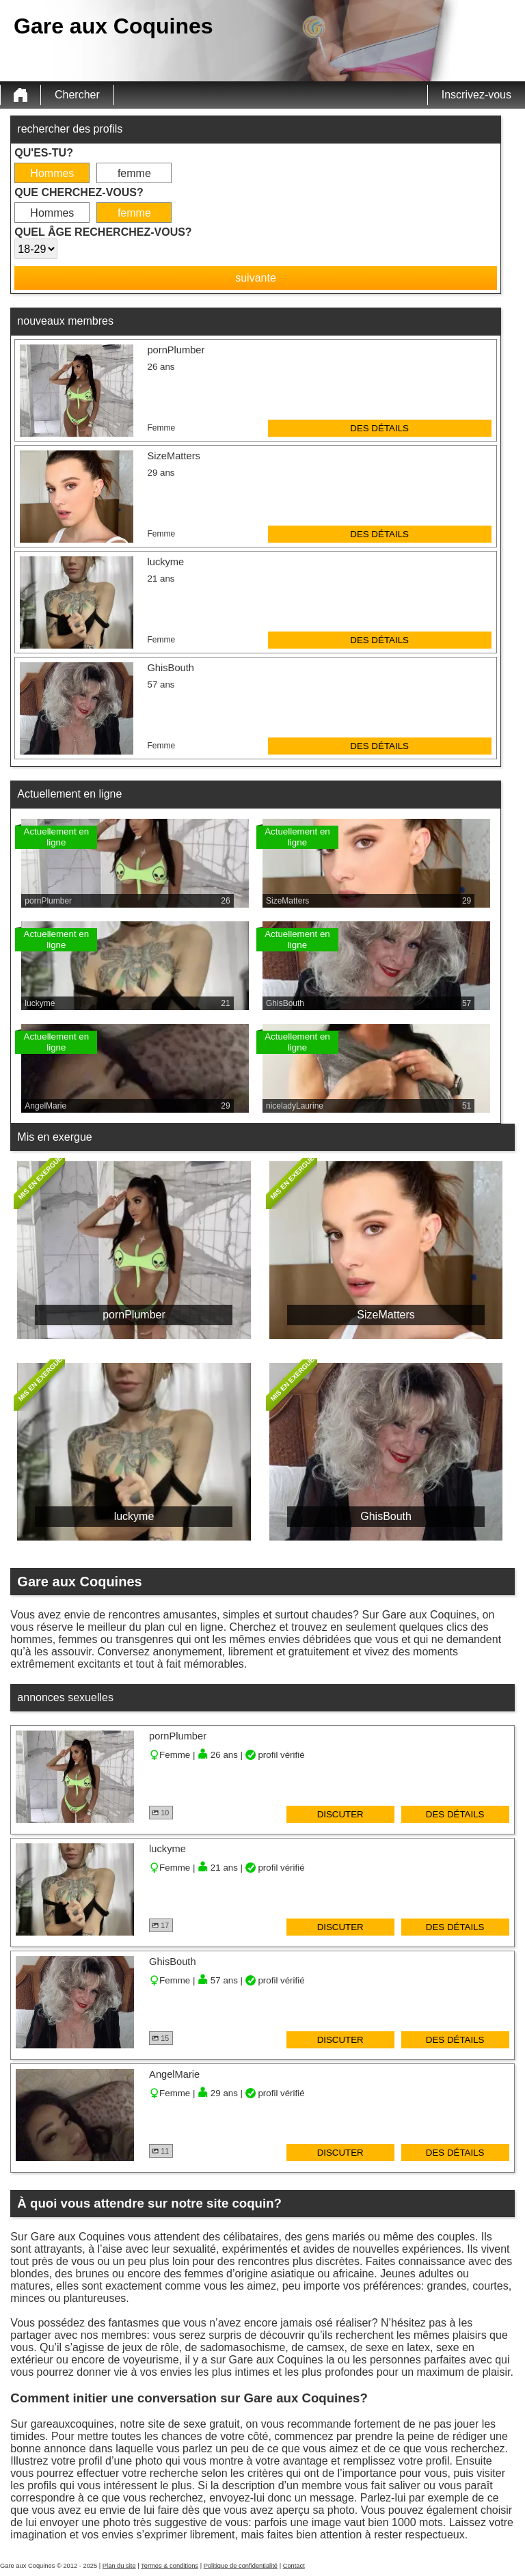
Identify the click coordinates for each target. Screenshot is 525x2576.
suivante (255, 278)
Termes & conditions (169, 2565)
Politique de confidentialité (241, 2565)
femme (134, 173)
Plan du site (119, 2565)
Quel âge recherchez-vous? (102, 232)
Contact (294, 2565)
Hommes (52, 173)
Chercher (77, 94)
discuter (340, 1814)
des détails (379, 428)
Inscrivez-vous (476, 94)
